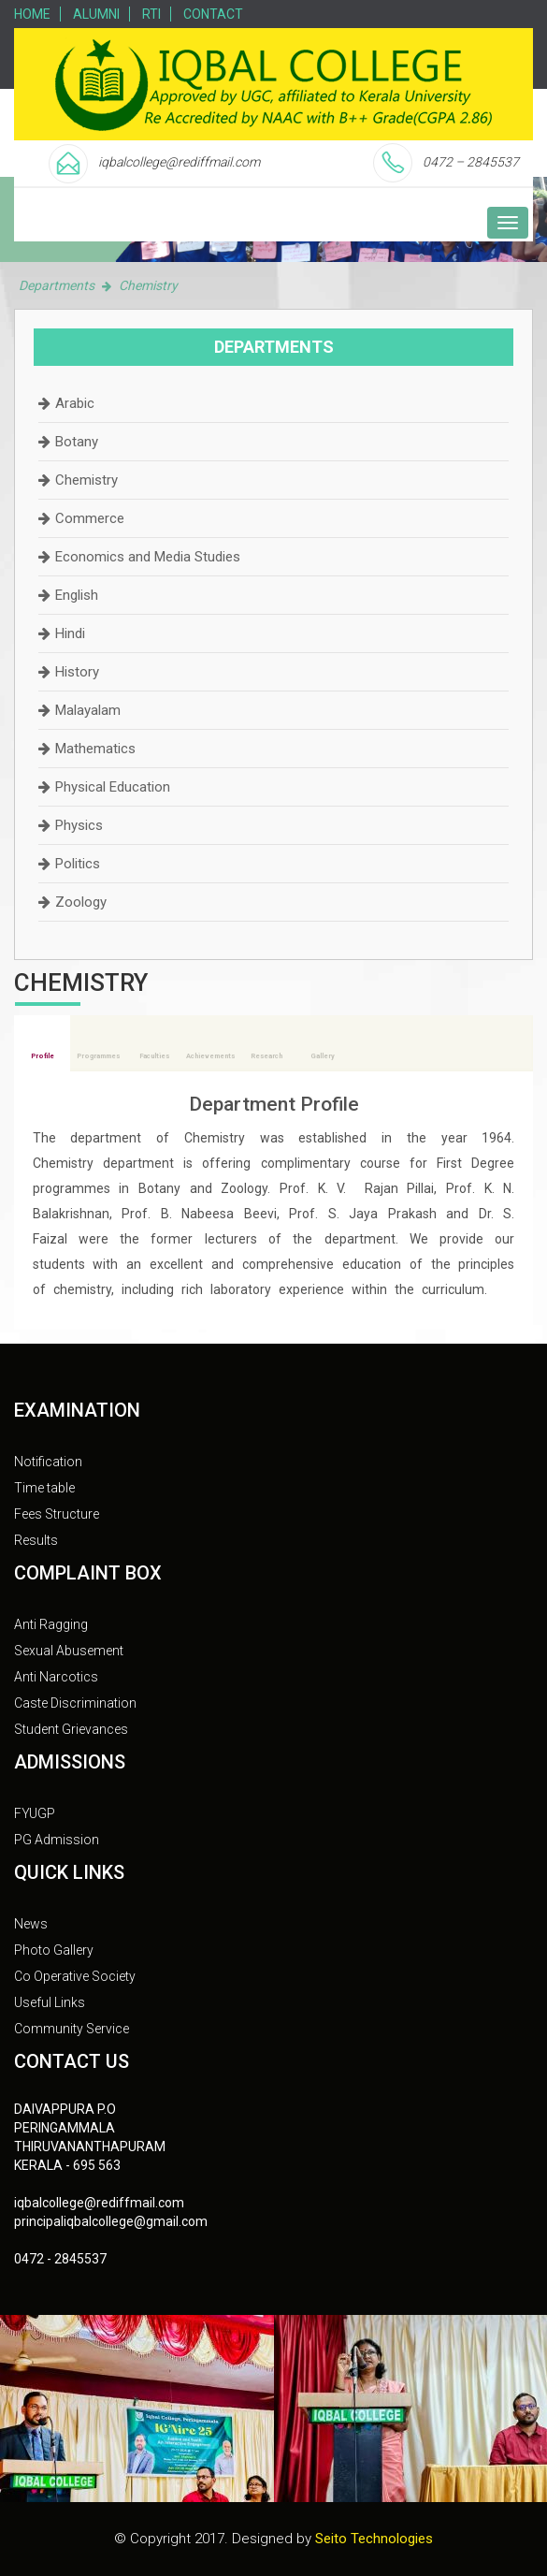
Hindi (70, 633)
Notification (48, 1461)
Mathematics (95, 748)
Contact (213, 14)
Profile (42, 1056)
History (77, 671)
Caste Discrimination (75, 1703)
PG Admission (56, 1839)
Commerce (89, 518)
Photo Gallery (54, 1950)
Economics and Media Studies (147, 556)
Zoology (81, 902)
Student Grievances (71, 1729)
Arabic (74, 403)
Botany (76, 441)
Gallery (322, 1056)
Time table (44, 1487)
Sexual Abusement (68, 1650)
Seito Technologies (374, 2538)
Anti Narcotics (56, 1676)
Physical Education (112, 787)
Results (36, 1540)
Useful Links (49, 2002)
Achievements (210, 1056)
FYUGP (34, 1813)
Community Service (71, 2028)
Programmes (98, 1056)
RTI (151, 14)
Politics (77, 863)
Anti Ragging (51, 1624)
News (31, 1923)
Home (32, 14)
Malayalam (88, 710)
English (76, 595)
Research (266, 1056)
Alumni (96, 14)
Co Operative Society (75, 1976)
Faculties (154, 1056)
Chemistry (86, 480)
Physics (79, 825)
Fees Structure (56, 1513)
